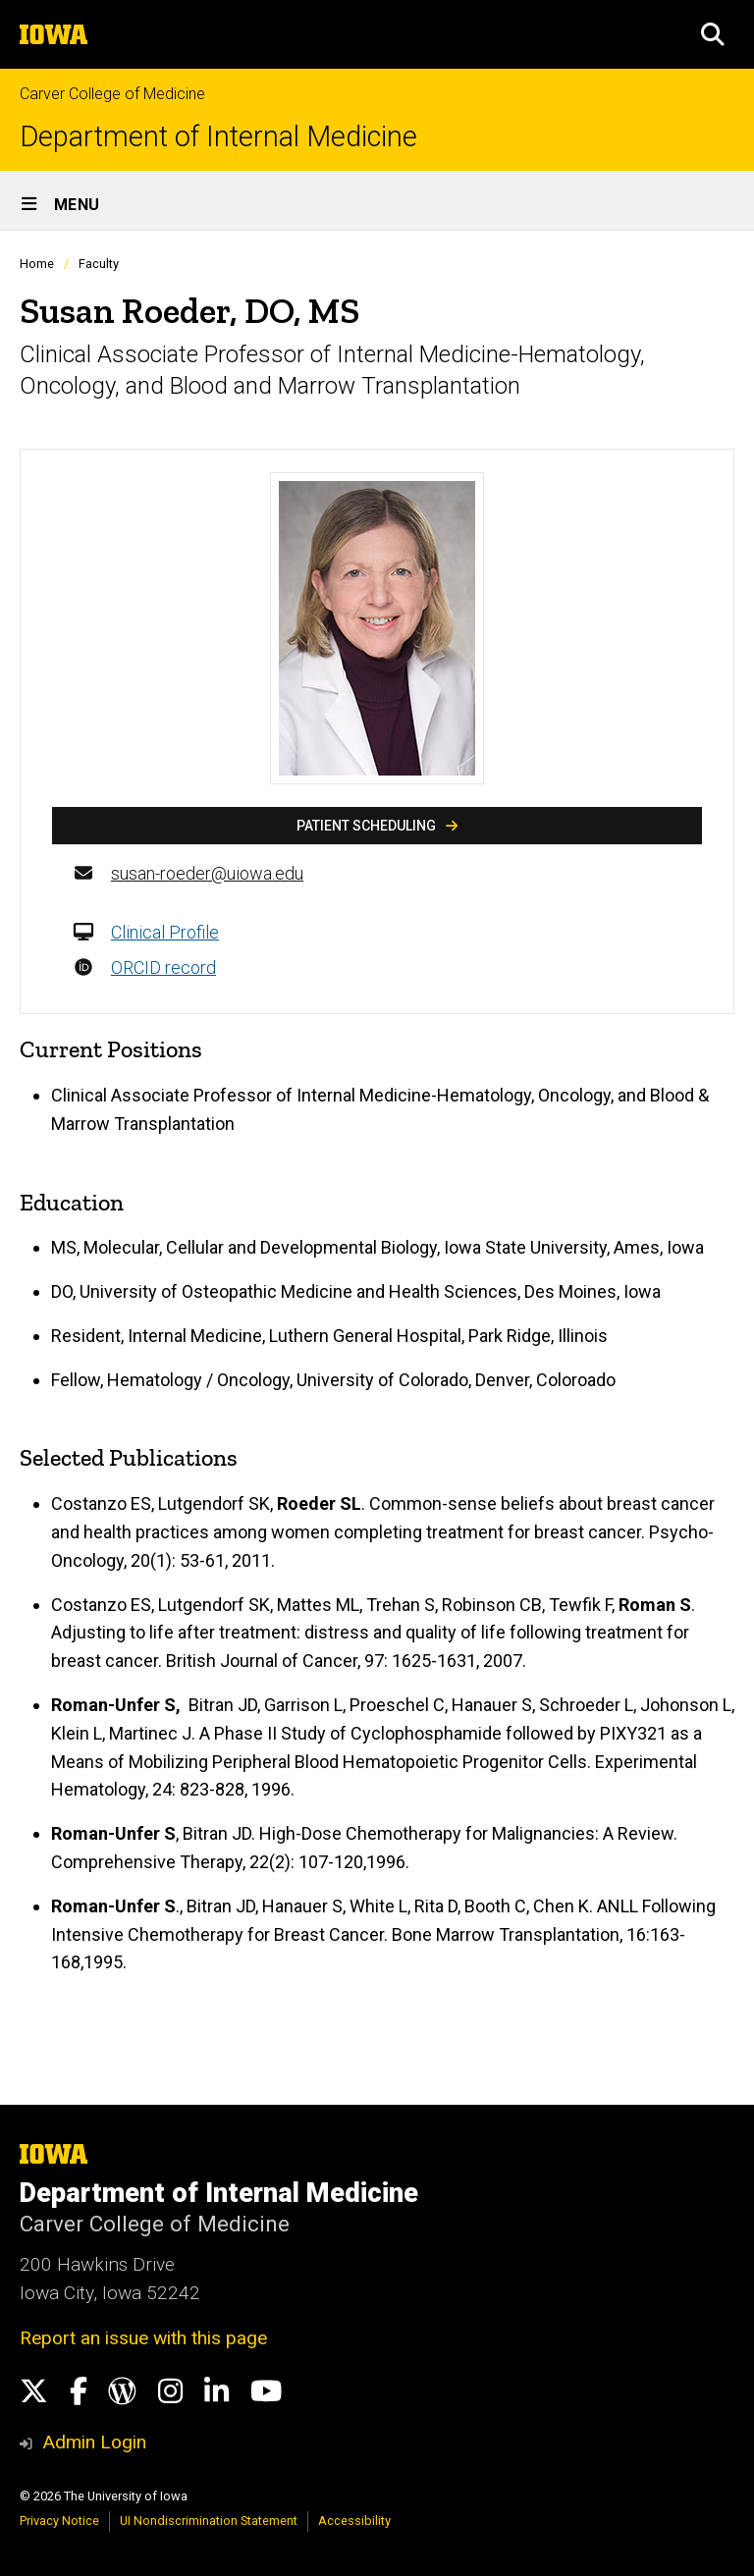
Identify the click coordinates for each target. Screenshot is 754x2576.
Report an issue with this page (143, 2338)
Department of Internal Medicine (218, 137)
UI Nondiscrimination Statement (208, 2520)
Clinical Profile (165, 932)
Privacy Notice (59, 2520)
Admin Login (94, 2442)
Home (37, 263)
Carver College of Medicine (112, 93)
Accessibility (354, 2520)
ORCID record (163, 967)
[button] (713, 34)
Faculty (99, 263)
